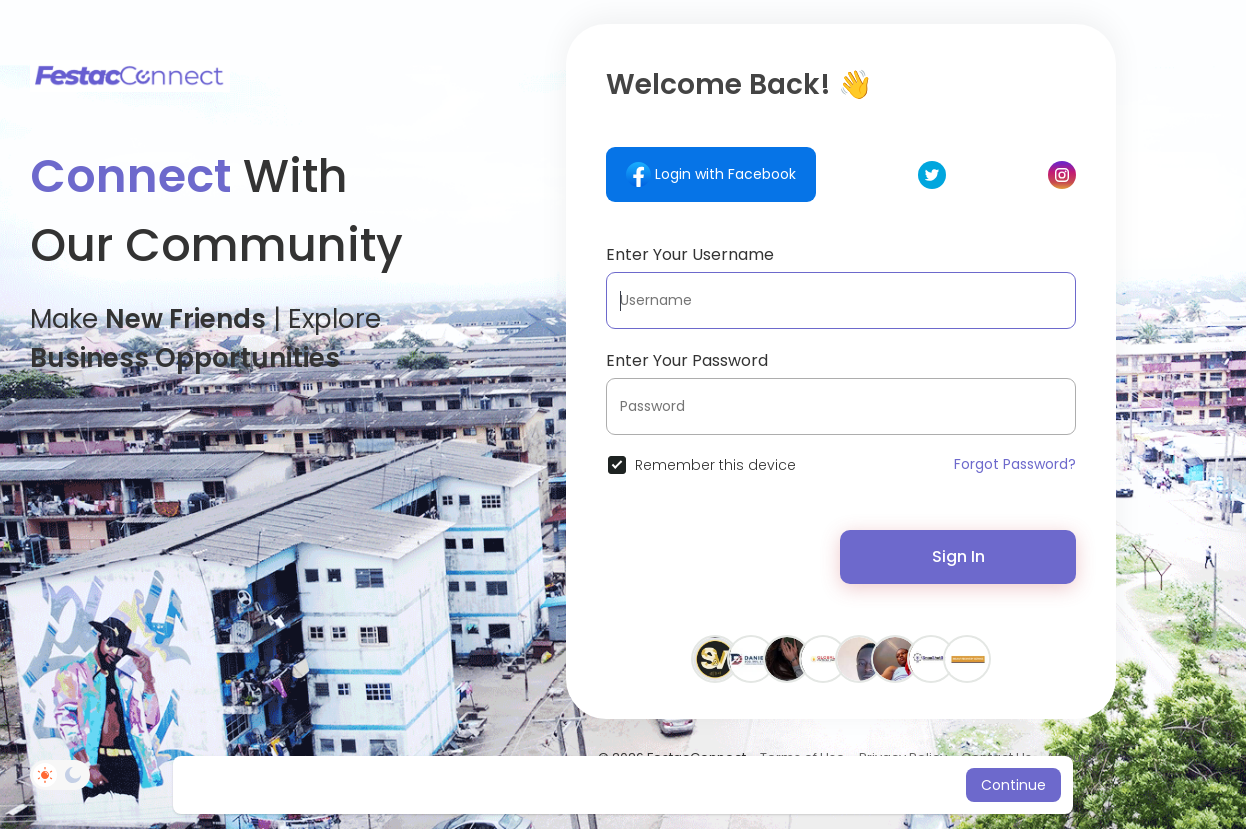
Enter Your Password (687, 360)
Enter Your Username (690, 254)
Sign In (958, 556)
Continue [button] (1013, 785)
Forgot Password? (1015, 464)
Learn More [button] (790, 785)
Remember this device (715, 465)
